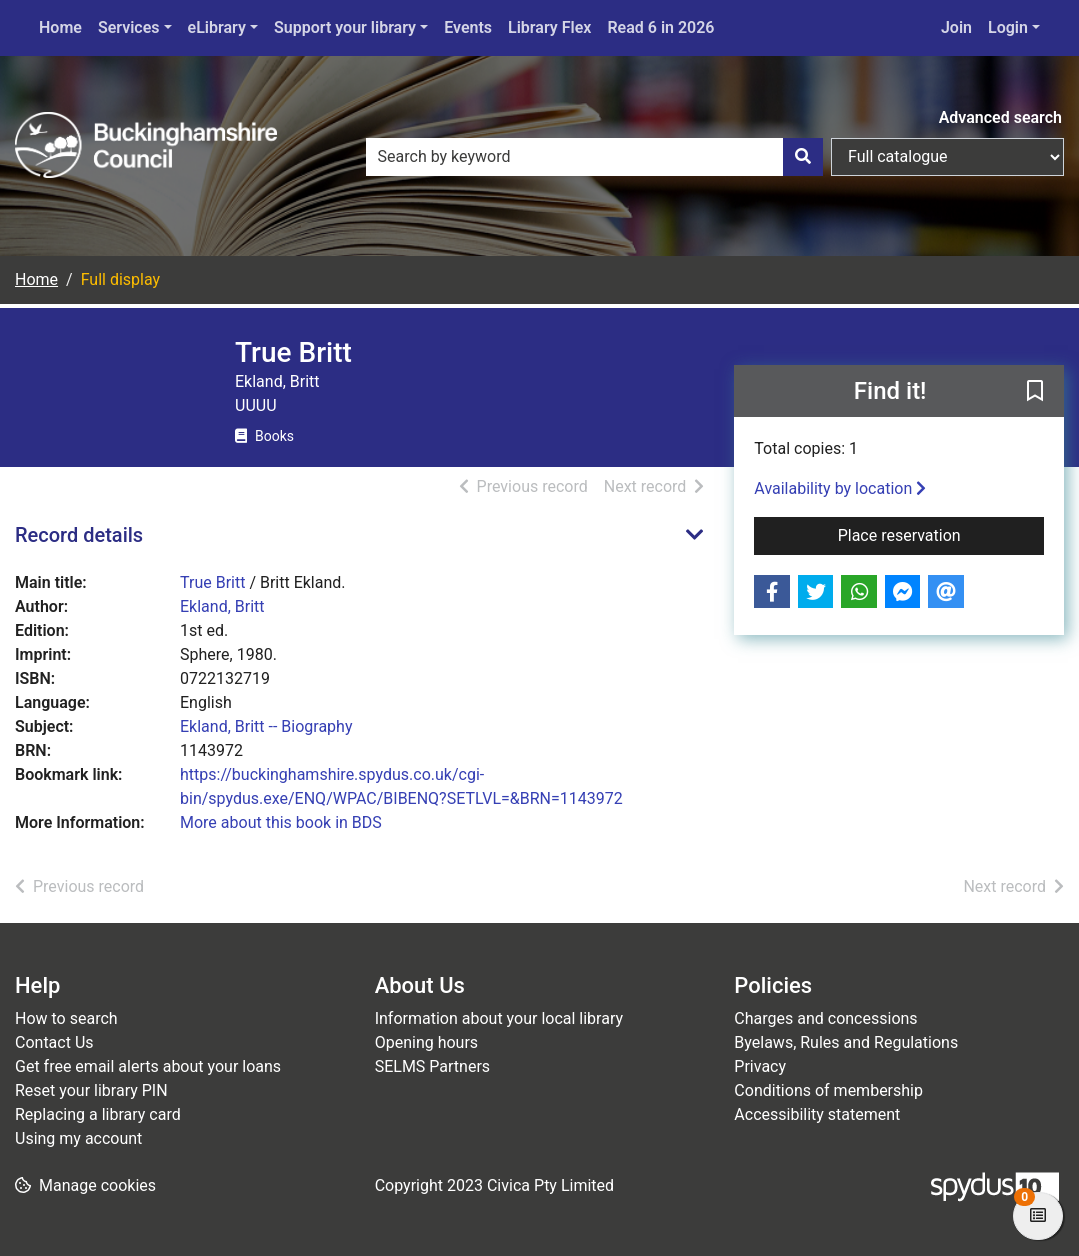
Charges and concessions (825, 1018)
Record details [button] (79, 535)
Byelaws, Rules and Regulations (846, 1042)
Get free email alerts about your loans (148, 1066)
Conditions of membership (828, 1090)
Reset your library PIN (91, 1090)
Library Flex (549, 27)
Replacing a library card (98, 1114)
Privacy (760, 1066)
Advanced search (1000, 117)
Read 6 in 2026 (660, 27)
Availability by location (840, 488)
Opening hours (426, 1042)
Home (60, 27)
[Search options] (947, 157)
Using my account (78, 1138)
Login (1008, 27)
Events (468, 27)
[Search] (803, 157)
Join (956, 27)
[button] (1035, 392)
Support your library (345, 27)
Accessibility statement (817, 1114)
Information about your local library (499, 1018)
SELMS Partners (432, 1066)
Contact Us (54, 1042)
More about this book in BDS (281, 822)
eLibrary (217, 27)
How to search (66, 1018)
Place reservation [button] (941, 534)
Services (129, 27)
